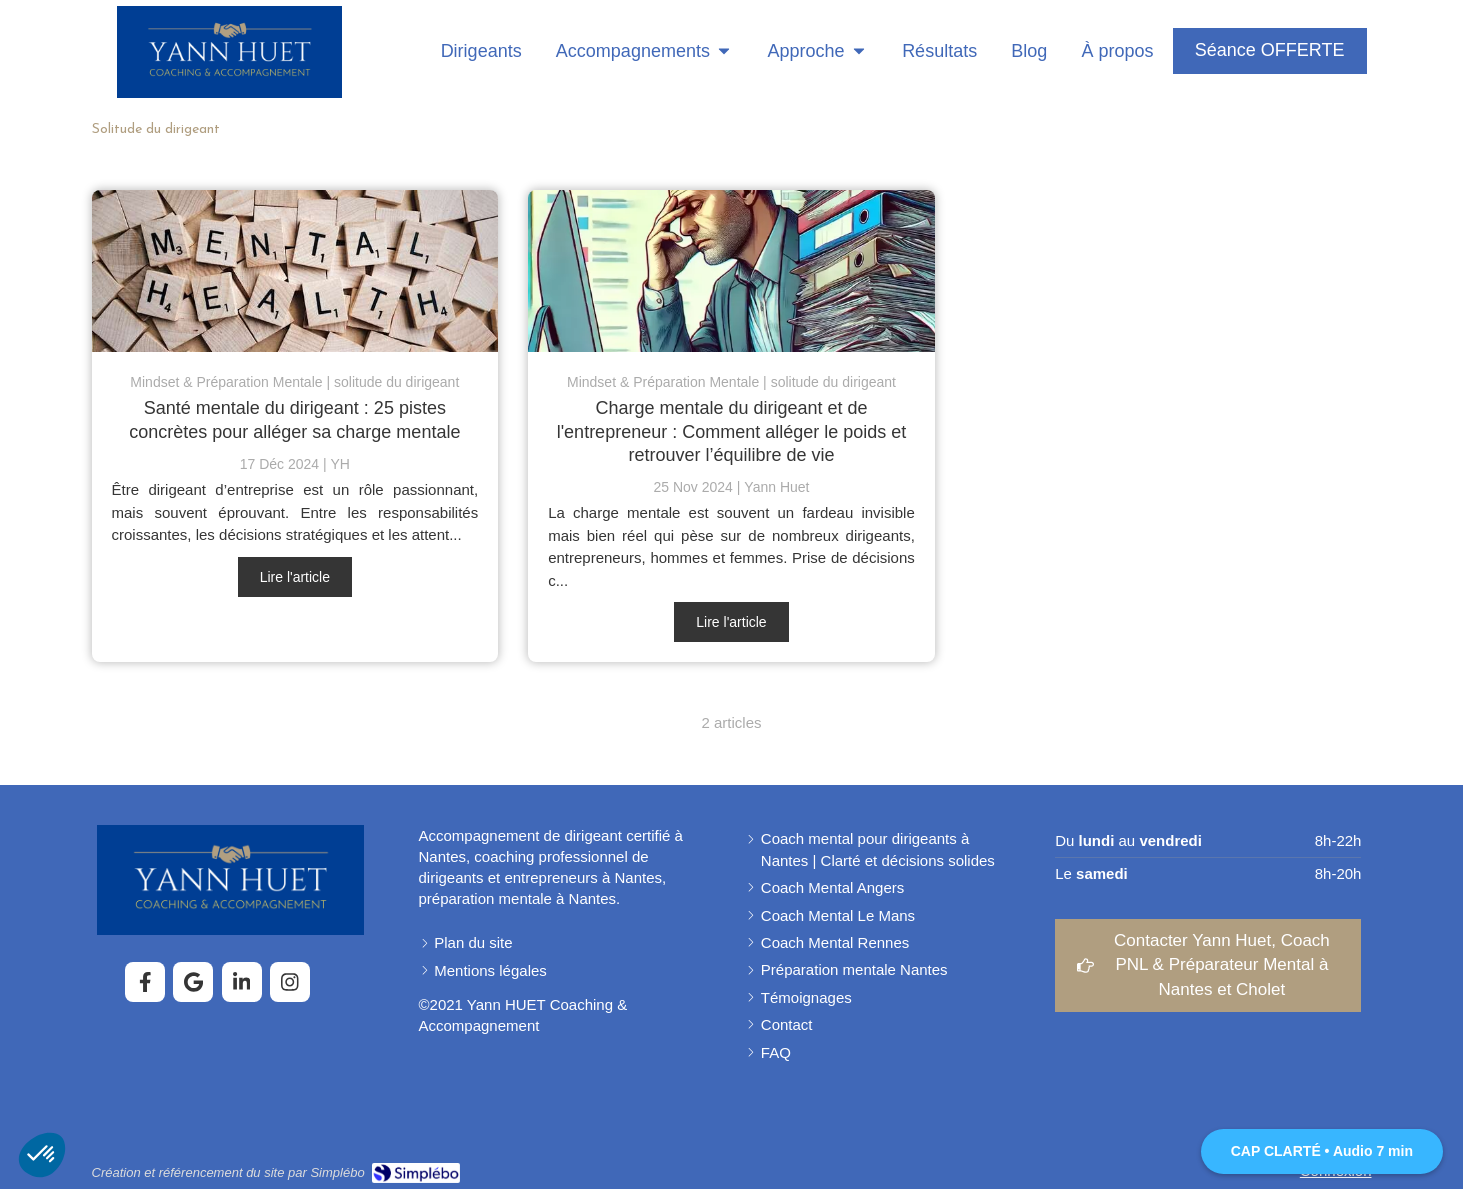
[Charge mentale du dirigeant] (731, 271)
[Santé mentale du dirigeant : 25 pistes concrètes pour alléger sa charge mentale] (295, 271)
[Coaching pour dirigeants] (474, 51)
